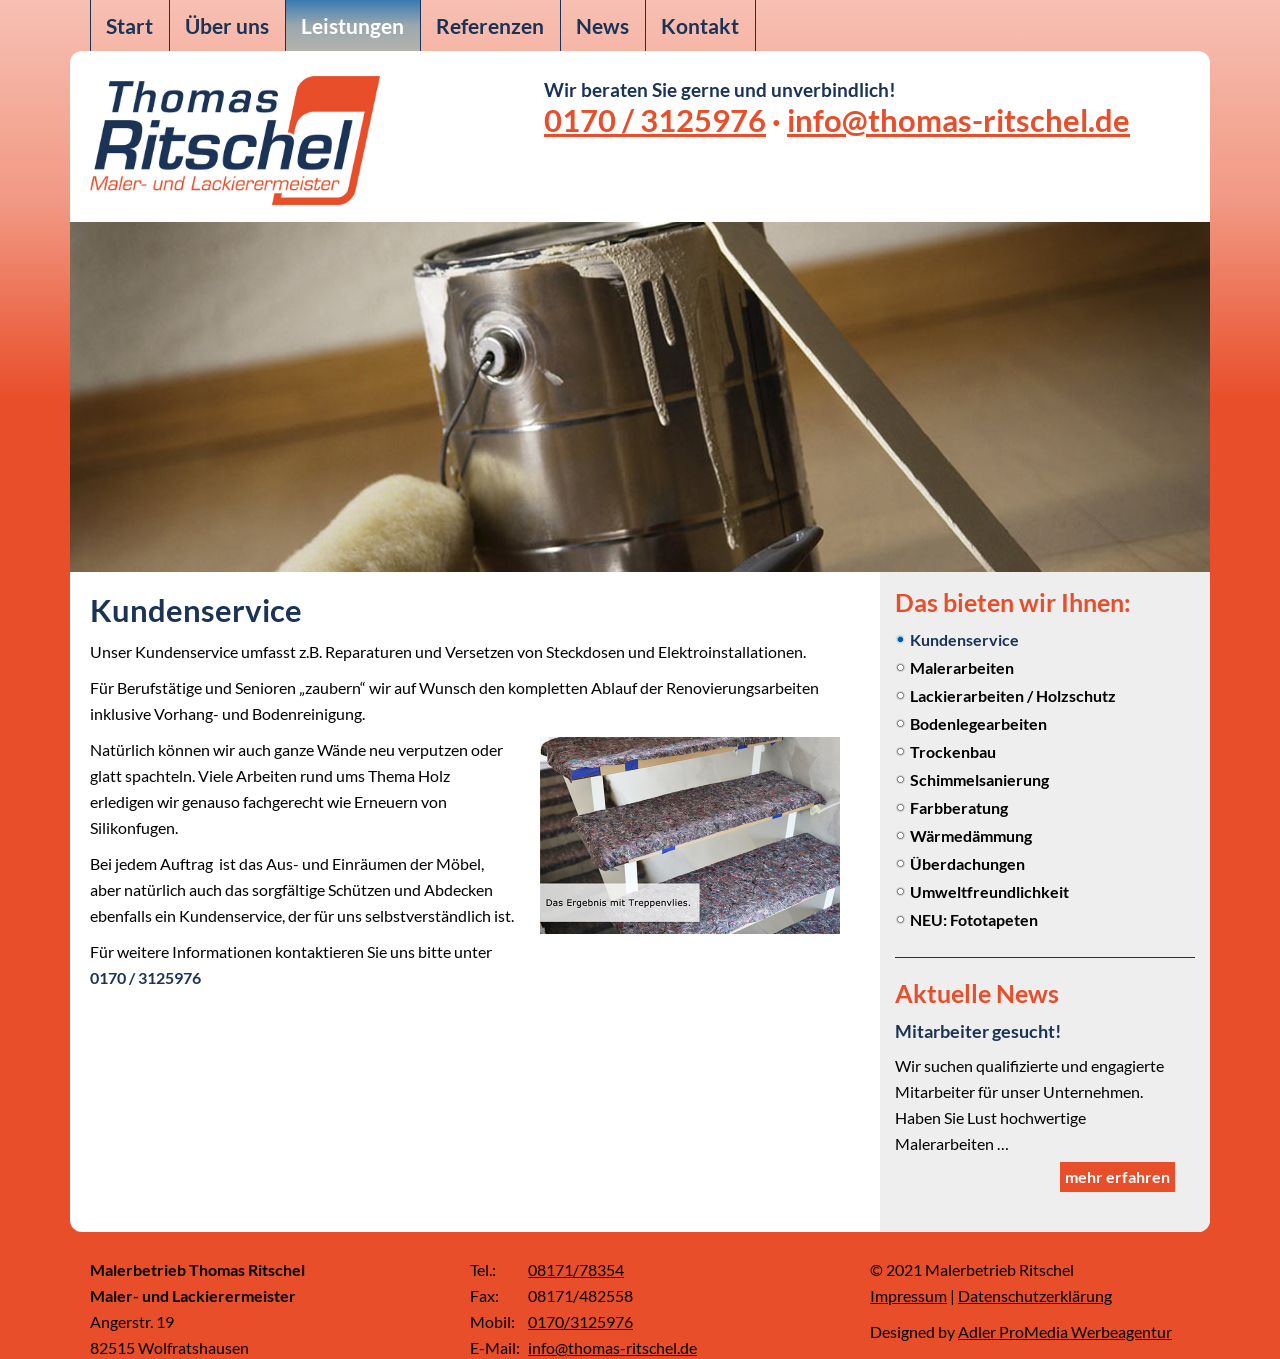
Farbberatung (959, 807)
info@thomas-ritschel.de (958, 120)
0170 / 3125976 (655, 120)
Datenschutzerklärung (1035, 1268)
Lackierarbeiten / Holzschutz (1013, 695)
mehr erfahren (1117, 1149)
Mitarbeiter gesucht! (987, 1030)
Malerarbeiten (962, 667)
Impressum (908, 1268)
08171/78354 (576, 1242)
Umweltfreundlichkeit (989, 891)
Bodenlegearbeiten (978, 723)
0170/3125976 (580, 1294)
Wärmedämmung (971, 835)
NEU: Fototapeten (974, 919)
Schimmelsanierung (979, 779)
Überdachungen (967, 863)
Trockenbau (953, 751)
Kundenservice (964, 639)
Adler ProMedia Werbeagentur (1065, 1304)
